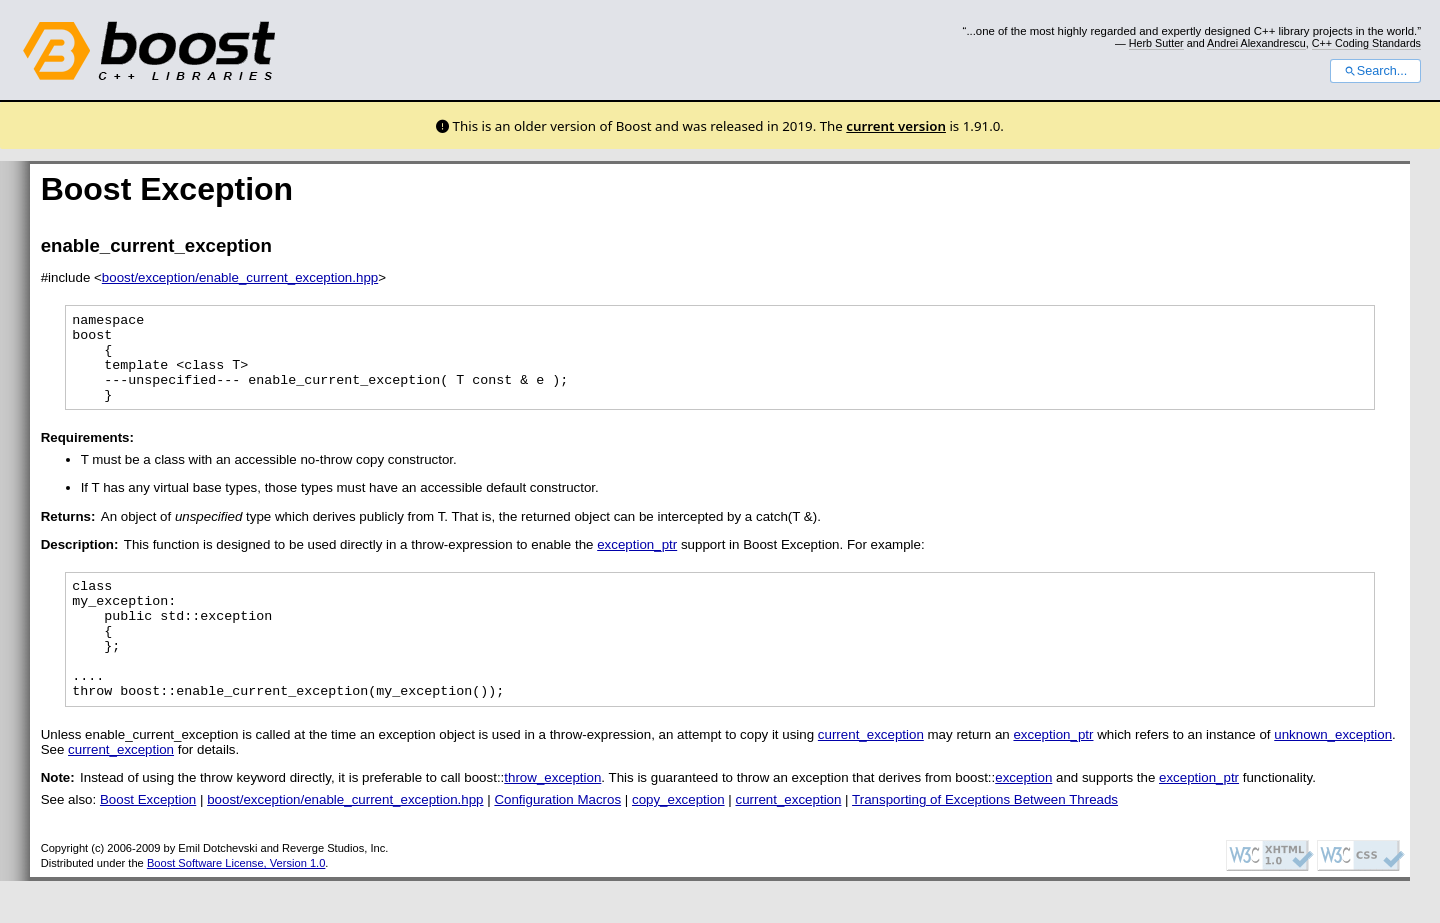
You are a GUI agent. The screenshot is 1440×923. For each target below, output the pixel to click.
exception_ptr (637, 562)
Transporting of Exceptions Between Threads (985, 841)
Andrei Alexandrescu (1256, 43)
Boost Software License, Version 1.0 (236, 905)
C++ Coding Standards (1366, 43)
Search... (1375, 71)
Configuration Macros (557, 841)
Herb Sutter (1156, 43)
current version (896, 126)
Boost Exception (148, 841)
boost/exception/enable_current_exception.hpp (240, 277)
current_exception (871, 776)
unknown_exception (1333, 776)
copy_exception (678, 841)
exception (1023, 819)
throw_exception (552, 819)
